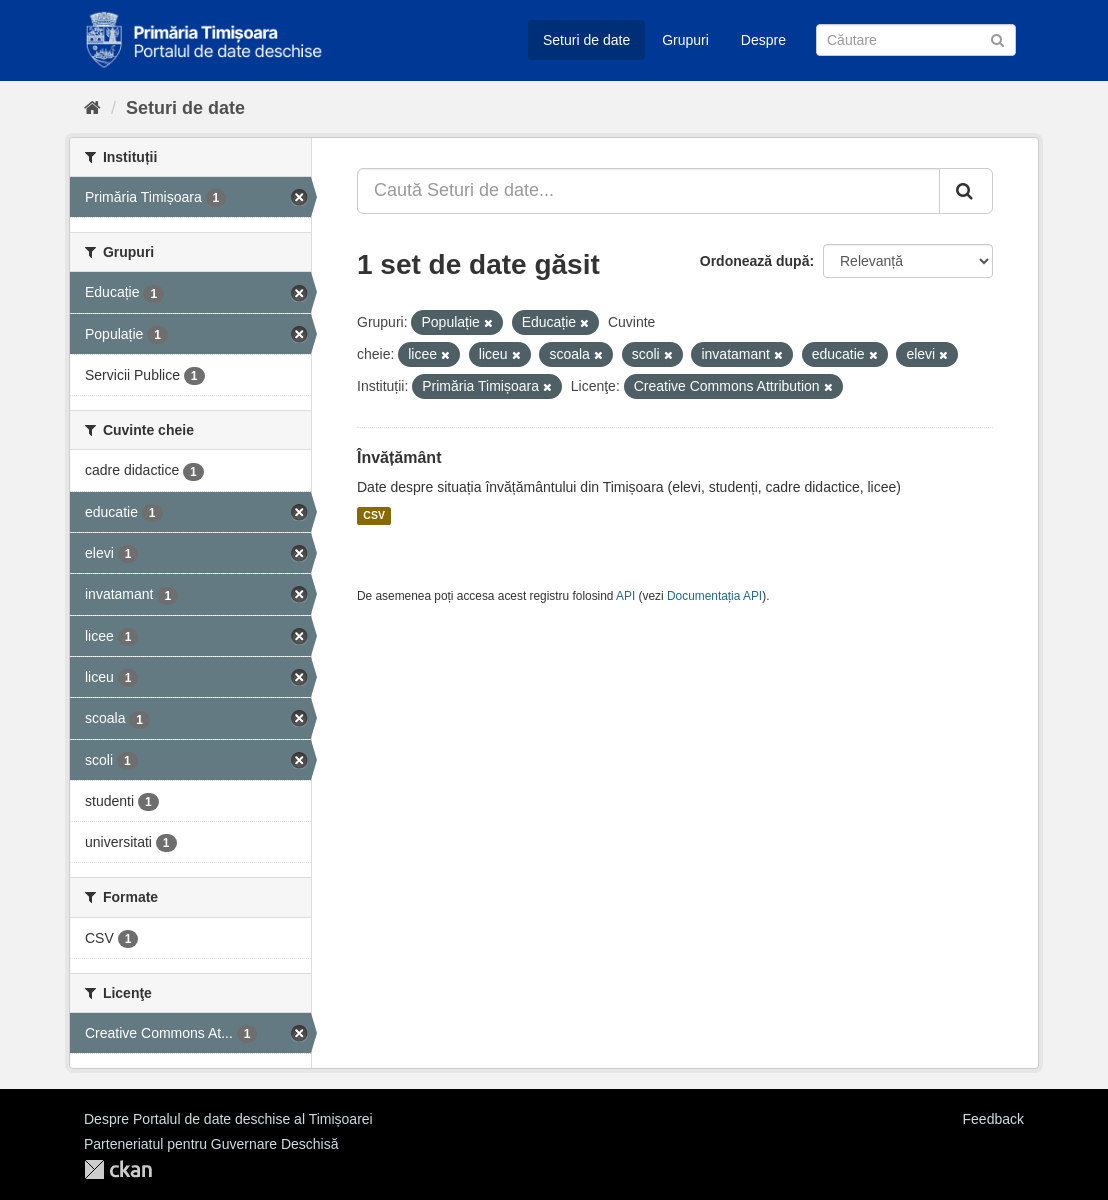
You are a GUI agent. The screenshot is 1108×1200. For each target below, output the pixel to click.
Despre (763, 40)
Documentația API (714, 596)
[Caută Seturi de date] (916, 40)
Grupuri (685, 40)
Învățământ (399, 457)
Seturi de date (586, 40)
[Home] (92, 108)
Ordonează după (755, 261)
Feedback (993, 1119)
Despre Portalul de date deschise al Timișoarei (228, 1119)
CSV (374, 516)
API (625, 596)
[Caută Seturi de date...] (648, 191)
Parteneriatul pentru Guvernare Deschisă (211, 1144)
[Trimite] (997, 38)
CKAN (118, 1169)
